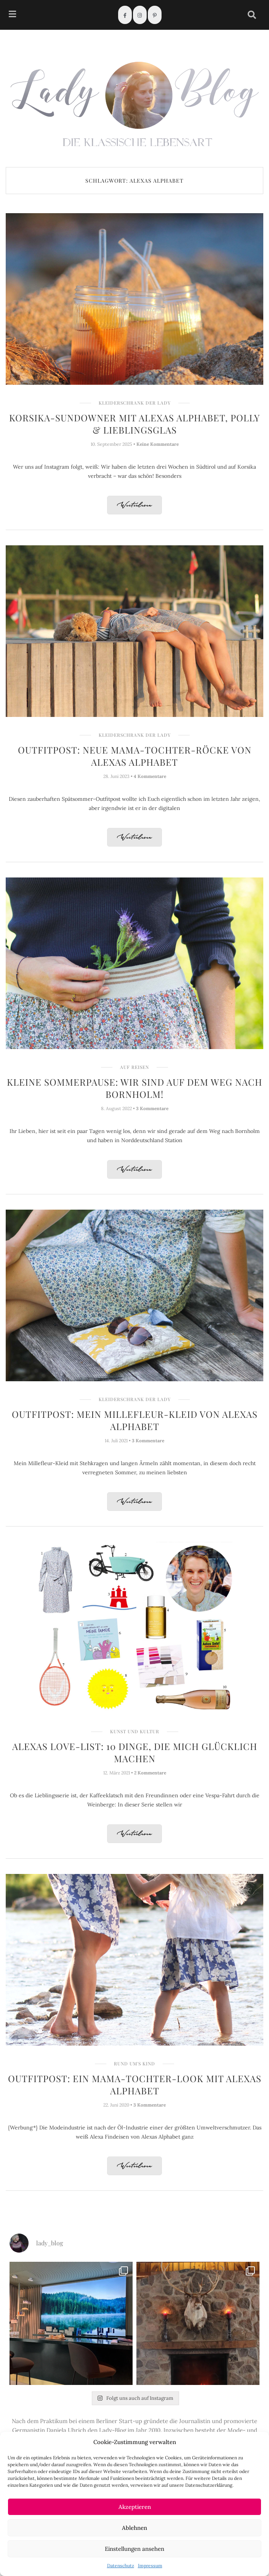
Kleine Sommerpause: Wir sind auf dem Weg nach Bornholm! (134, 1088)
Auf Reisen (134, 1067)
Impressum (150, 2565)
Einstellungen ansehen (134, 2548)
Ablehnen (134, 2527)
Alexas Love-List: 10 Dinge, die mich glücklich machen (134, 1752)
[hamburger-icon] (12, 15)
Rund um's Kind (134, 2063)
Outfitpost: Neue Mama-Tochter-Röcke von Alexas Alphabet (134, 756)
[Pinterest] (155, 15)
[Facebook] (125, 15)
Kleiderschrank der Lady (135, 403)
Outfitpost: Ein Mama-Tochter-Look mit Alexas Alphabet (134, 2084)
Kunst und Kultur (134, 1731)
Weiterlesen (134, 505)
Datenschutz (120, 2565)
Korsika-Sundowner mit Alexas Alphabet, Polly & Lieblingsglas (134, 423)
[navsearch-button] (252, 15)
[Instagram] (140, 15)
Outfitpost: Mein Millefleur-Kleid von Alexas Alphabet (135, 1420)
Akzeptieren (134, 2506)
